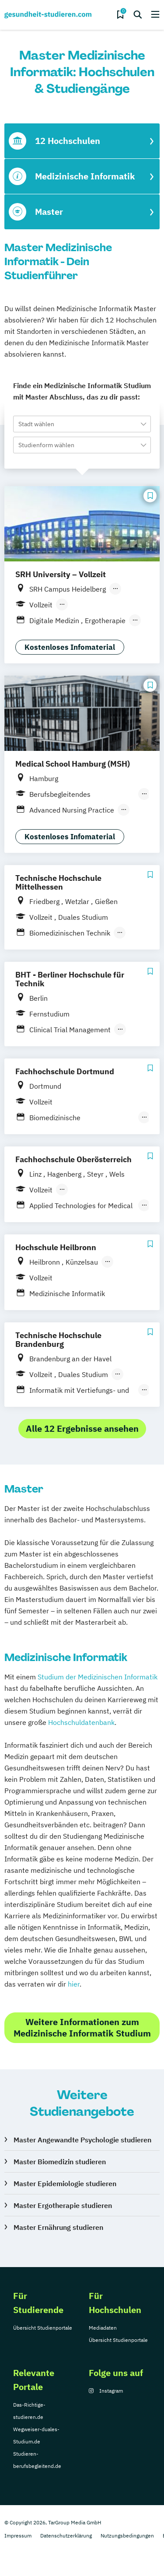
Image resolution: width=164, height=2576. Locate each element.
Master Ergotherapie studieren (63, 2205)
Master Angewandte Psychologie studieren (82, 2139)
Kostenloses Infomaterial (69, 647)
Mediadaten (103, 2327)
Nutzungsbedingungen (127, 2535)
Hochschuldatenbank (81, 1722)
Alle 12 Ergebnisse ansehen (82, 1428)
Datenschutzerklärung (66, 2535)
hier (74, 1984)
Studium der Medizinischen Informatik (97, 1676)
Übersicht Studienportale (42, 2327)
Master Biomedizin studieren (60, 2161)
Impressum (17, 2535)
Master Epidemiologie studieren (65, 2183)
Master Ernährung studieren (58, 2227)
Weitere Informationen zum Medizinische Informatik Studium (82, 2027)
